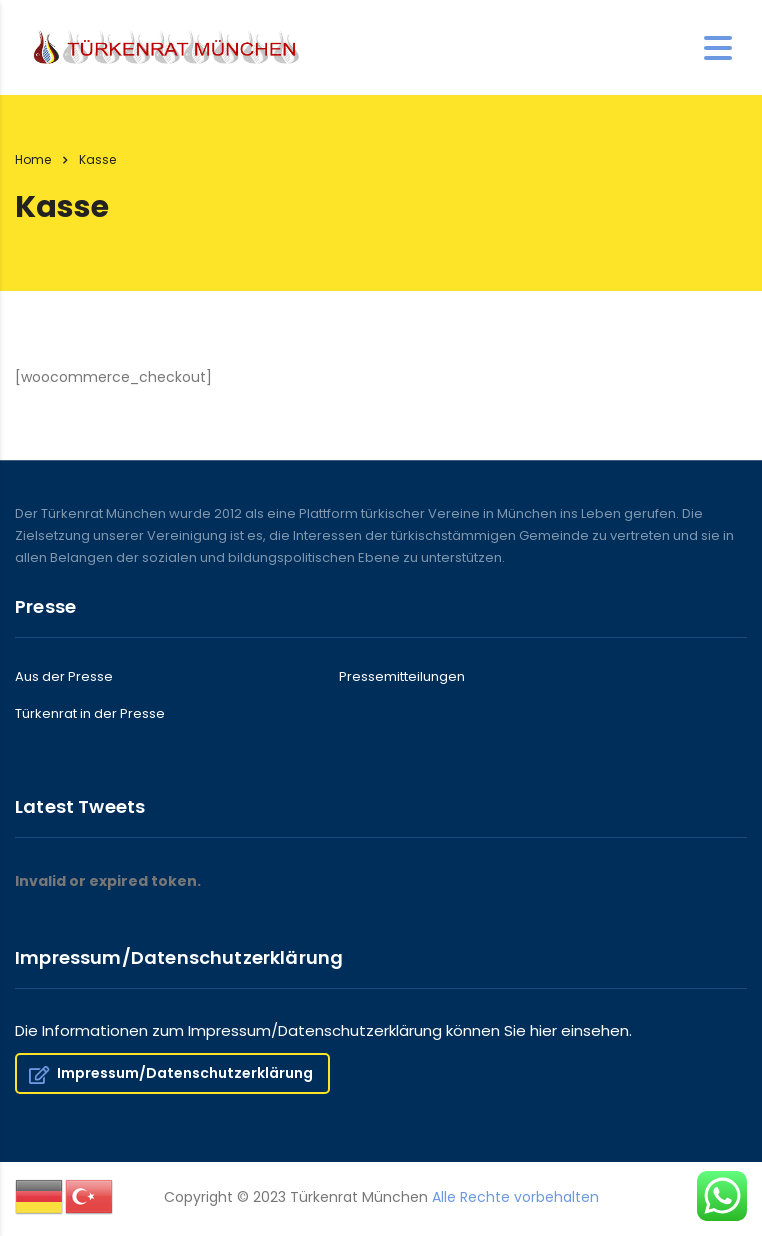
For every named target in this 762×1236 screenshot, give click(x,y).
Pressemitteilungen (402, 677)
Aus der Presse (64, 677)
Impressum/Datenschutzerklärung (171, 1073)
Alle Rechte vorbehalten (515, 1197)
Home (33, 159)
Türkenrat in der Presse (90, 714)
